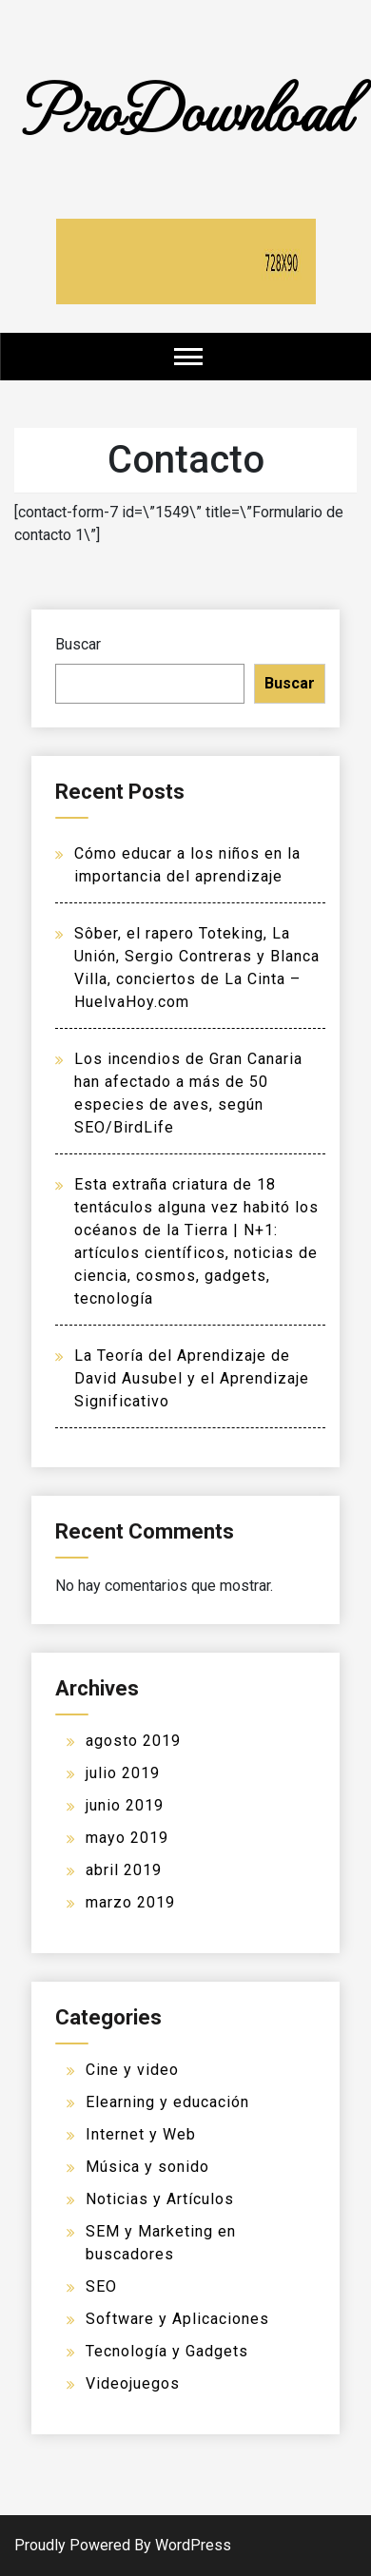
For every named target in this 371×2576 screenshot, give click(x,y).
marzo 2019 (130, 1902)
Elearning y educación (167, 2102)
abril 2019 (124, 1870)
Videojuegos (133, 2383)
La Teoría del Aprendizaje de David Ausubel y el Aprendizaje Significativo (191, 1378)
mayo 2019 (127, 1838)
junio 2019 (125, 1805)
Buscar (78, 644)
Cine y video (132, 2070)
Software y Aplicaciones (177, 2319)
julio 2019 (123, 1773)
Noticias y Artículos (160, 2199)
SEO (101, 2286)
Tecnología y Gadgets (167, 2351)
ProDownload (185, 107)
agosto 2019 (133, 1741)
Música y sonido (147, 2167)
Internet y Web (141, 2134)
